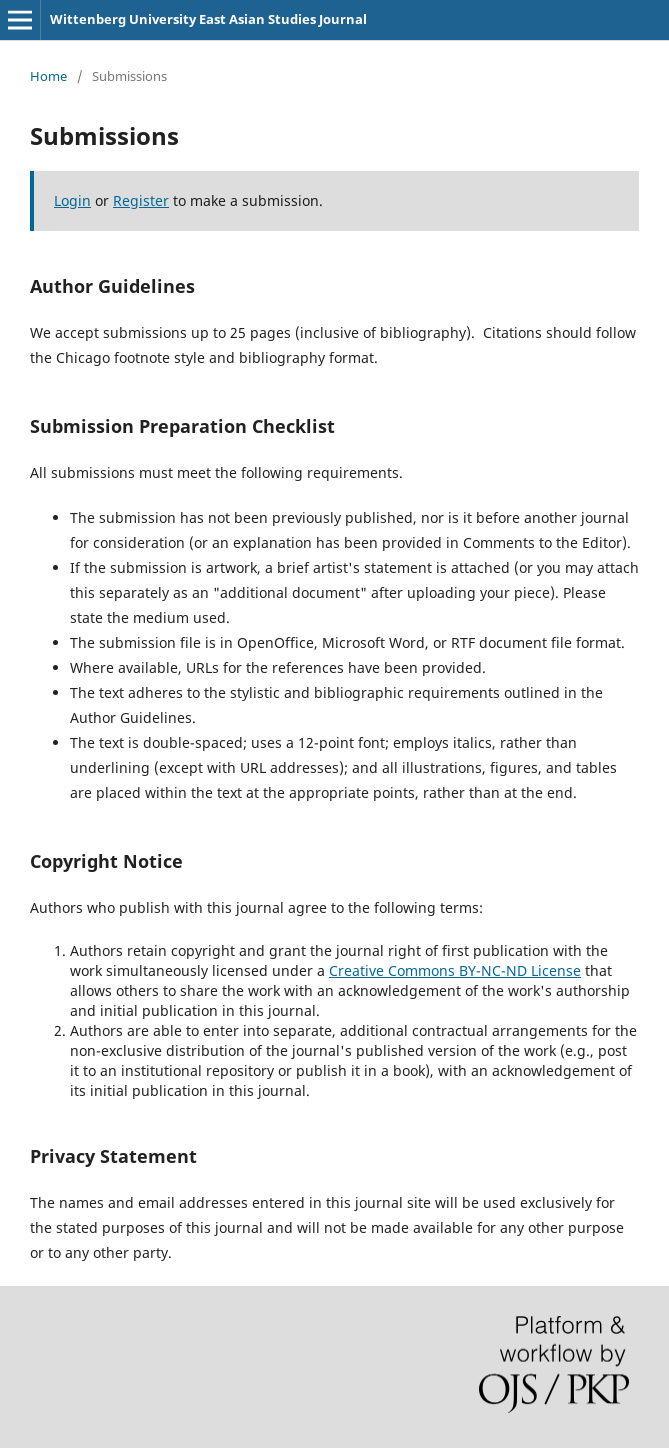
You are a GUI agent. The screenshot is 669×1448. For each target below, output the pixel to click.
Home (48, 76)
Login (72, 200)
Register (141, 200)
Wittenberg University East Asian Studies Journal (208, 19)
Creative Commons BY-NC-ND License (455, 970)
